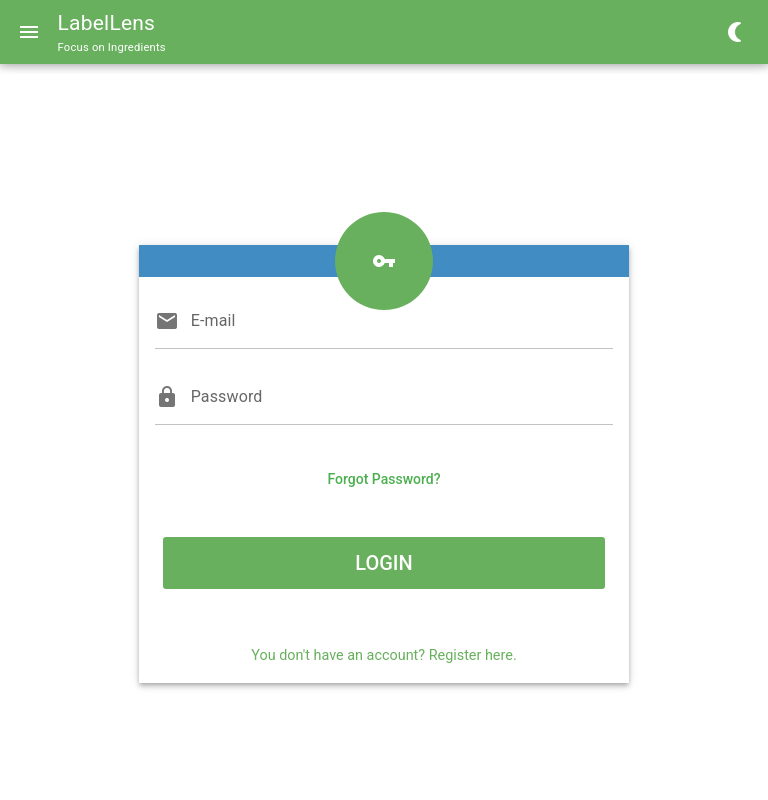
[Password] (402, 397)
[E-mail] (402, 321)
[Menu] (29, 32)
